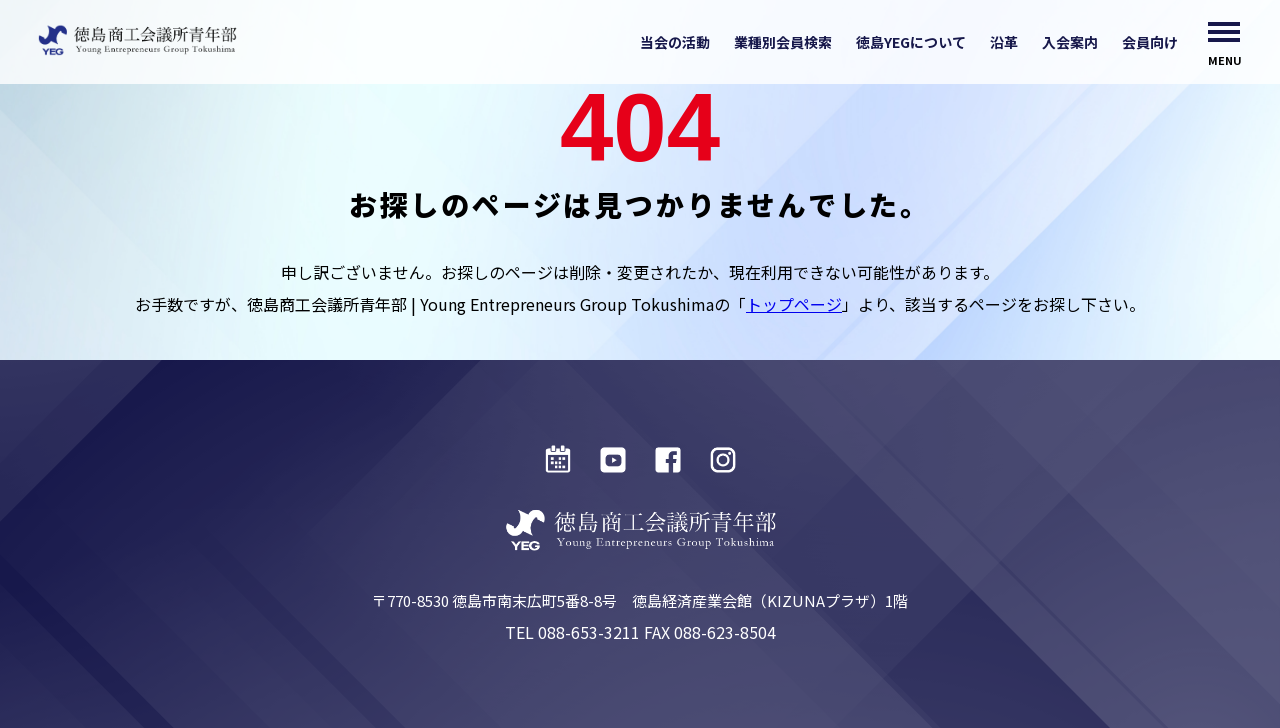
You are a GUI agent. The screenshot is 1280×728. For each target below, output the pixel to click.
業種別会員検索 (783, 42)
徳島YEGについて (911, 42)
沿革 (1004, 42)
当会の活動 (675, 42)
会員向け (1150, 42)
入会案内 (1070, 42)
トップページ (794, 304)
